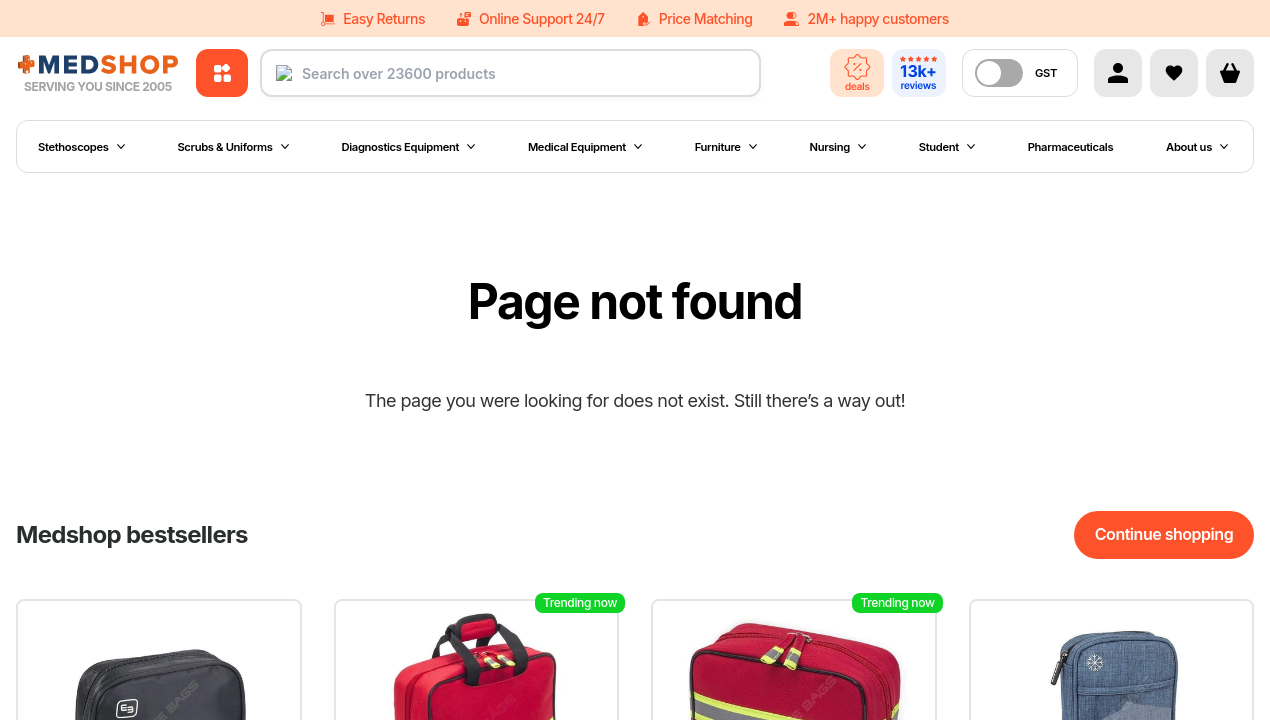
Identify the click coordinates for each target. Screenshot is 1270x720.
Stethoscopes (81, 147)
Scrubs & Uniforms (232, 147)
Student (947, 147)
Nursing (838, 147)
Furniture (726, 147)
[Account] (1118, 73)
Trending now (580, 602)
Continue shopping (1164, 534)
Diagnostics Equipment (409, 147)
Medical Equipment (585, 147)
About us (1197, 147)
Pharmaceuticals (1071, 147)
